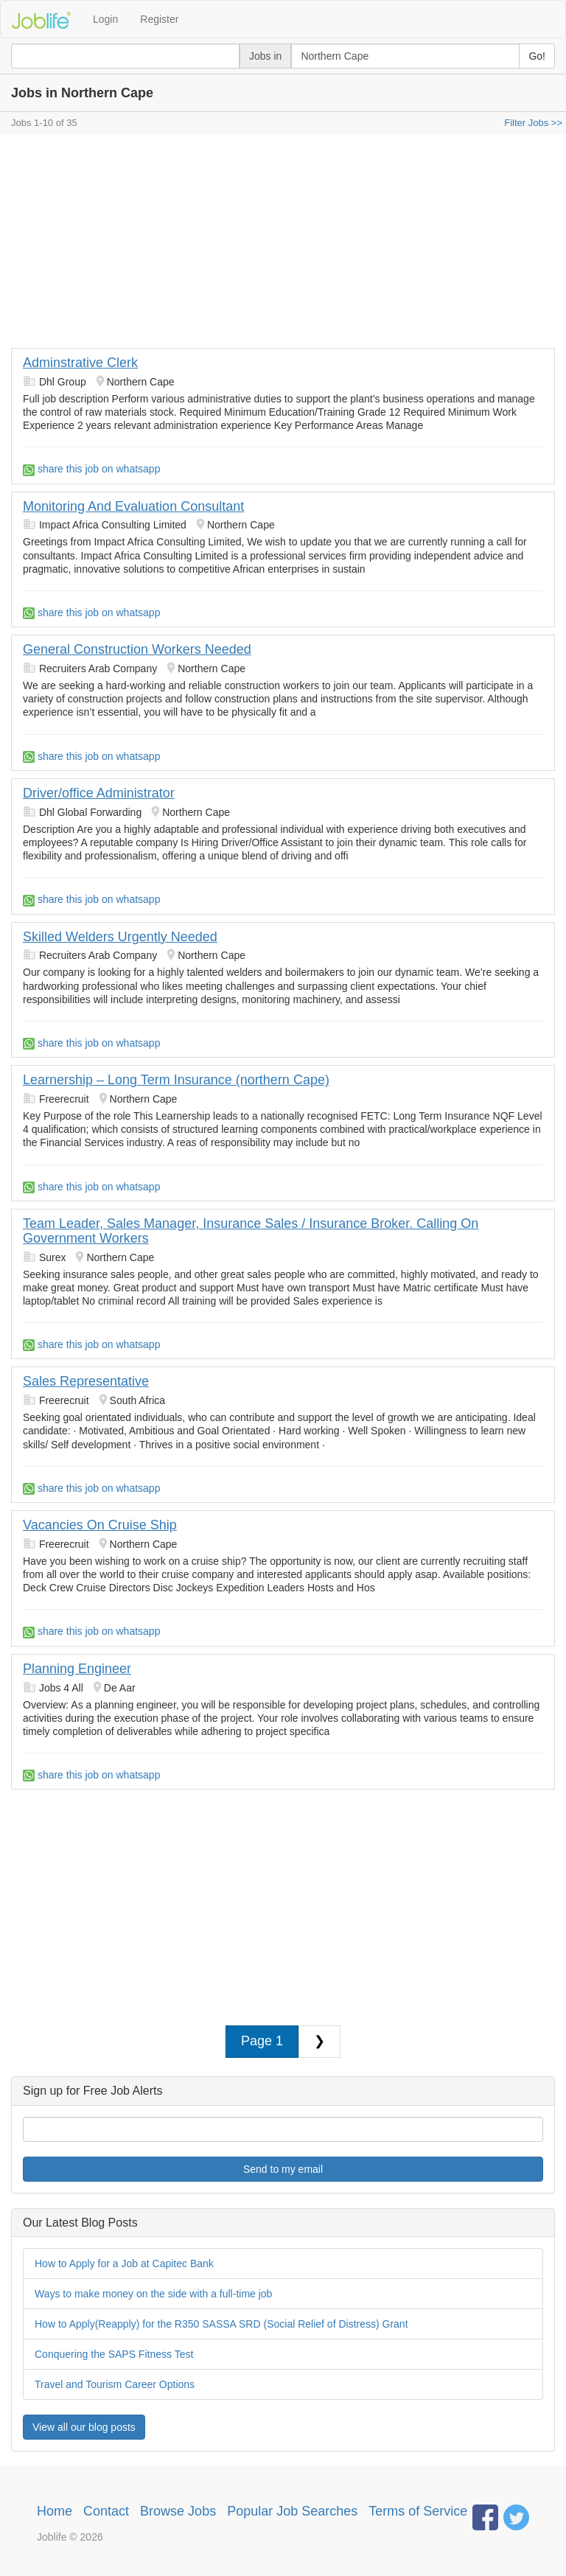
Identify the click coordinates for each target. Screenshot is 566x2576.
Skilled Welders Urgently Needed (120, 936)
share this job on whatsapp (91, 469)
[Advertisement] (283, 245)
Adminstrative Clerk (80, 362)
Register (159, 19)
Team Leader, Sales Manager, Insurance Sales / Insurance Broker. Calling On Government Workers (250, 1231)
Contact (106, 2511)
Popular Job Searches (292, 2511)
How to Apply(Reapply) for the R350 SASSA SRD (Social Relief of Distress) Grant (221, 2324)
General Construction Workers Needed (137, 649)
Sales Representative (86, 1381)
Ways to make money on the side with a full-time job (153, 2294)
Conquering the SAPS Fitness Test (114, 2354)
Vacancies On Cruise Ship (100, 1525)
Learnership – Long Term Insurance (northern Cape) (176, 1079)
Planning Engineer (77, 1668)
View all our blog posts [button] (84, 2427)
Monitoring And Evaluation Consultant (133, 506)
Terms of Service (417, 2511)
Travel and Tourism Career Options (115, 2384)
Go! (536, 56)
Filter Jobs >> (533, 122)
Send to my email (283, 2169)
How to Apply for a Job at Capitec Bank (124, 2263)
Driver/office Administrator (99, 793)
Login (105, 19)
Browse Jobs (178, 2511)
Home (54, 2511)
